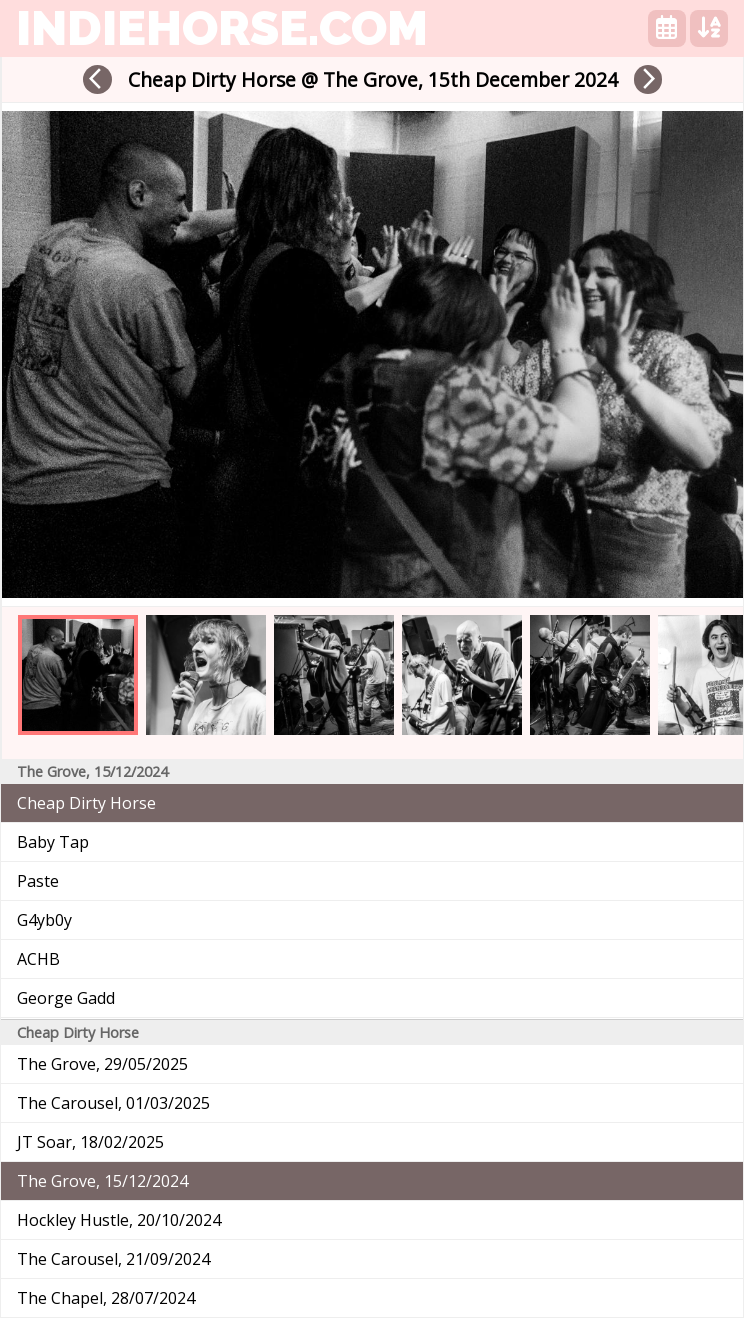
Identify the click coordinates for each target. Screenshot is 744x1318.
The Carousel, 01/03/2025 (113, 1103)
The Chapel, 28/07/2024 (106, 1298)
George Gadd (66, 998)
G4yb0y (44, 920)
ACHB (38, 959)
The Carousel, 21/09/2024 (113, 1259)
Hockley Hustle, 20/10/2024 (119, 1220)
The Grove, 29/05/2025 (102, 1064)
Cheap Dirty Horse (86, 803)
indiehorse (222, 28)
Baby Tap (53, 842)
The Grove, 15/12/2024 (102, 1181)
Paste (38, 881)
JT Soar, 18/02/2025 (90, 1142)
